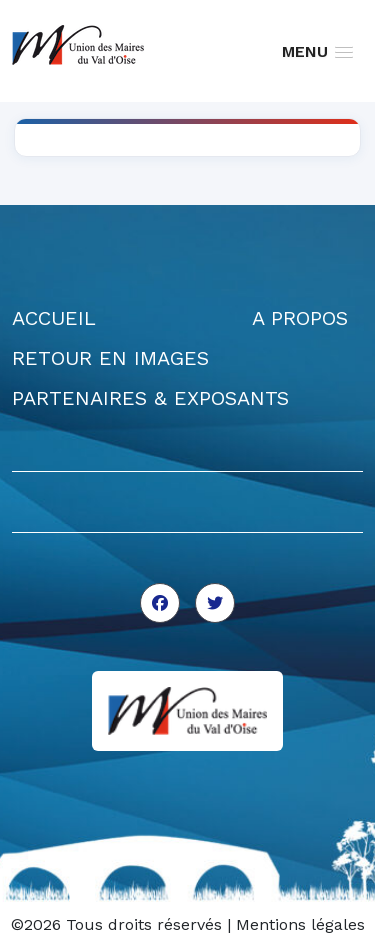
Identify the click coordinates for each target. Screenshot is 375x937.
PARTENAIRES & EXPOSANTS (150, 398)
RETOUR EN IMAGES (110, 358)
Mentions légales (300, 924)
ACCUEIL (54, 318)
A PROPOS (300, 318)
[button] (317, 51)
